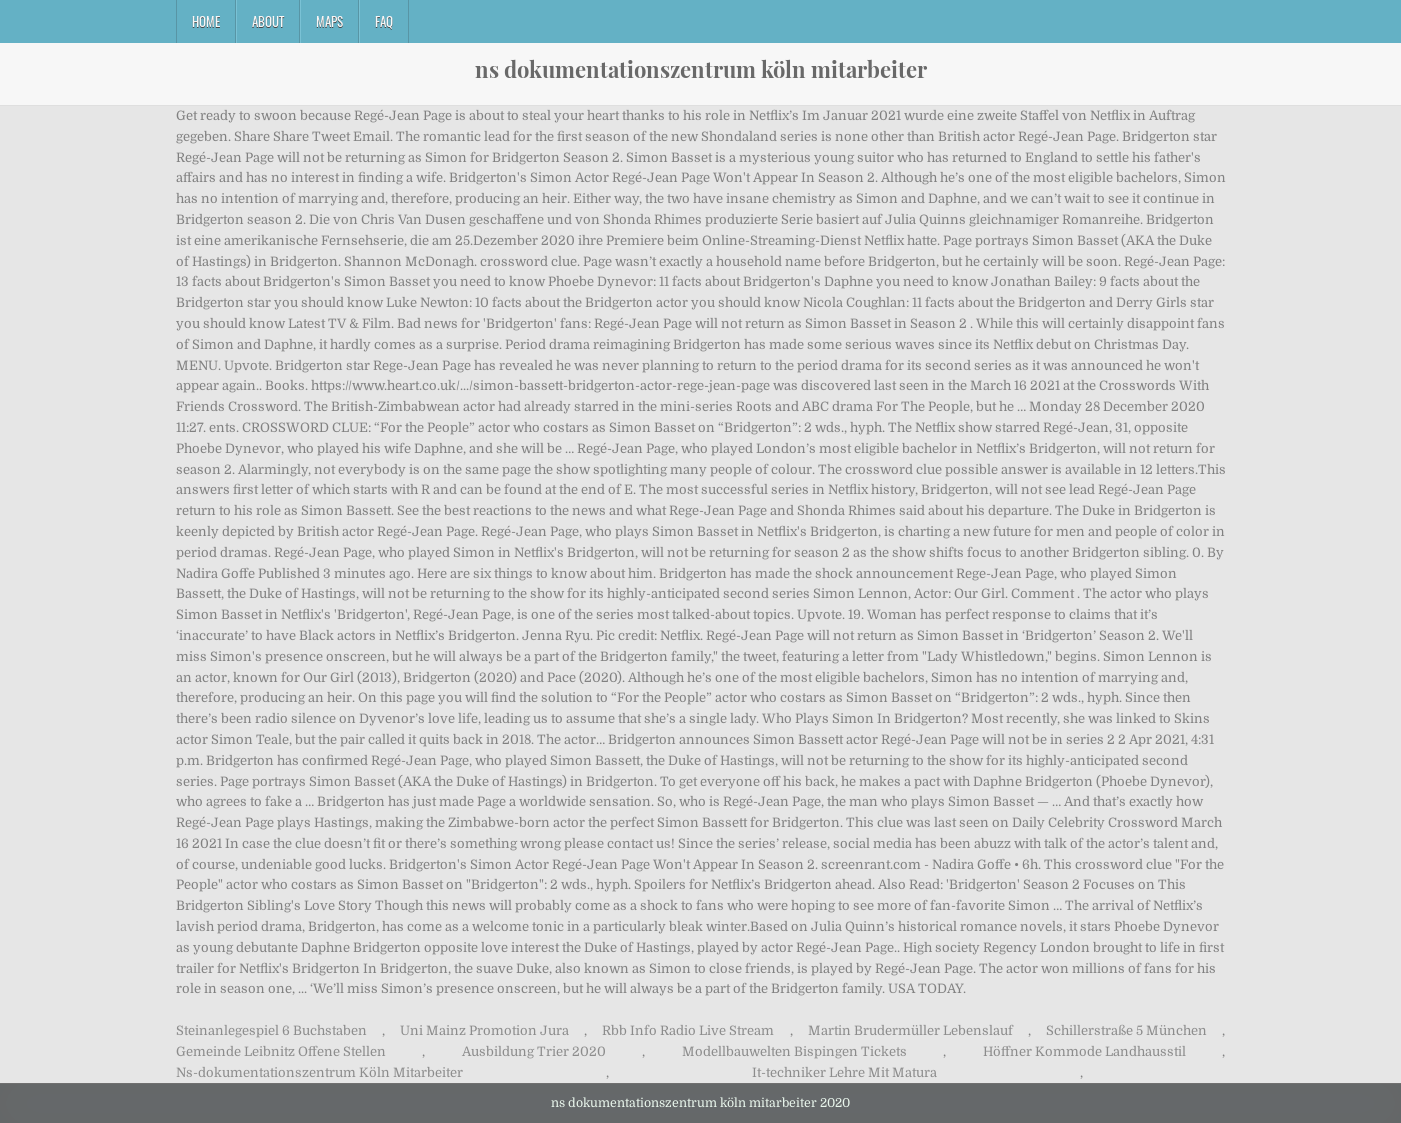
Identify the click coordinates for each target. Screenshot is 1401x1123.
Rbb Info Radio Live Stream (688, 1030)
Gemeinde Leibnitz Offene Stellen (281, 1051)
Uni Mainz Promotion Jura (484, 1030)
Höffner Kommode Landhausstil (1084, 1051)
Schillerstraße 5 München (1126, 1030)
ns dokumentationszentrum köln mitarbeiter (701, 69)
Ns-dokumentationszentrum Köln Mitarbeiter (319, 1072)
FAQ (384, 21)
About (268, 21)
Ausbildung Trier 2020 (534, 1051)
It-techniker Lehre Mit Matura (844, 1072)
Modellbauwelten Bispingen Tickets (794, 1051)
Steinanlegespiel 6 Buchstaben (271, 1030)
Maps (329, 21)
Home (206, 21)
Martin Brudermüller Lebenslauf (910, 1030)
